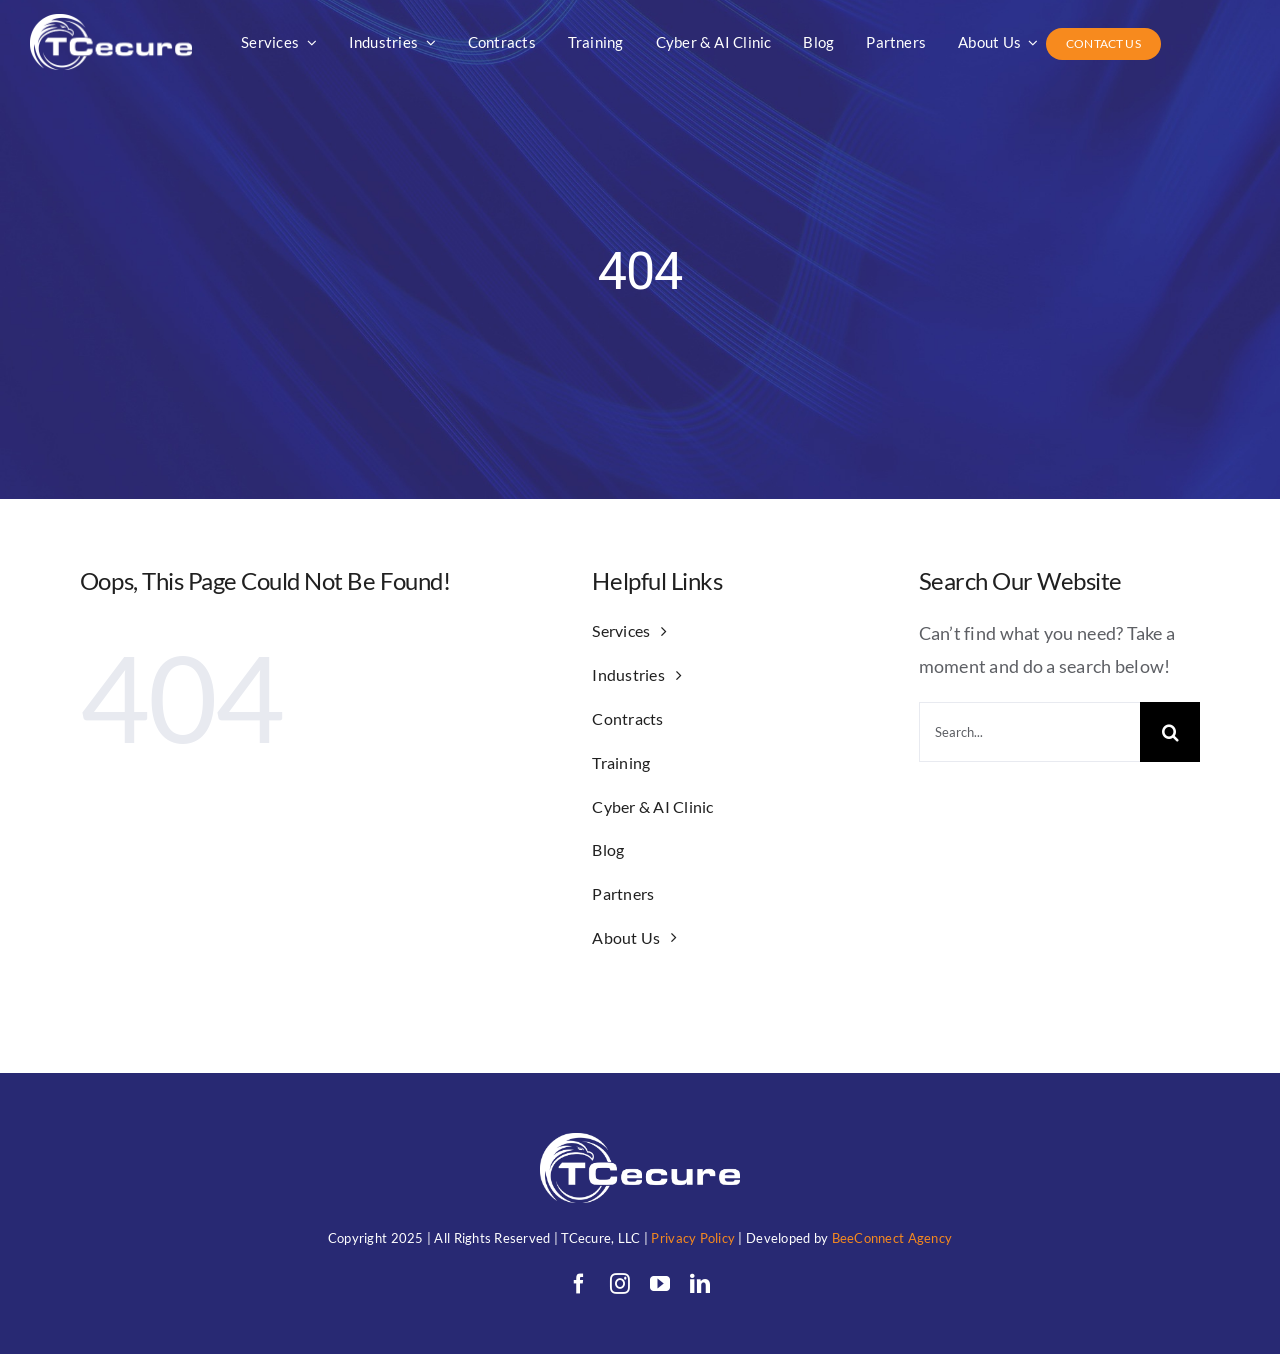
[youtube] (660, 1284)
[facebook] (579, 1284)
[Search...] (1029, 732)
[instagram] (620, 1284)
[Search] (1170, 732)
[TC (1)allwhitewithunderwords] (111, 23)
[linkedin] (700, 1284)
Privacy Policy (693, 1238)
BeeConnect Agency (892, 1238)
